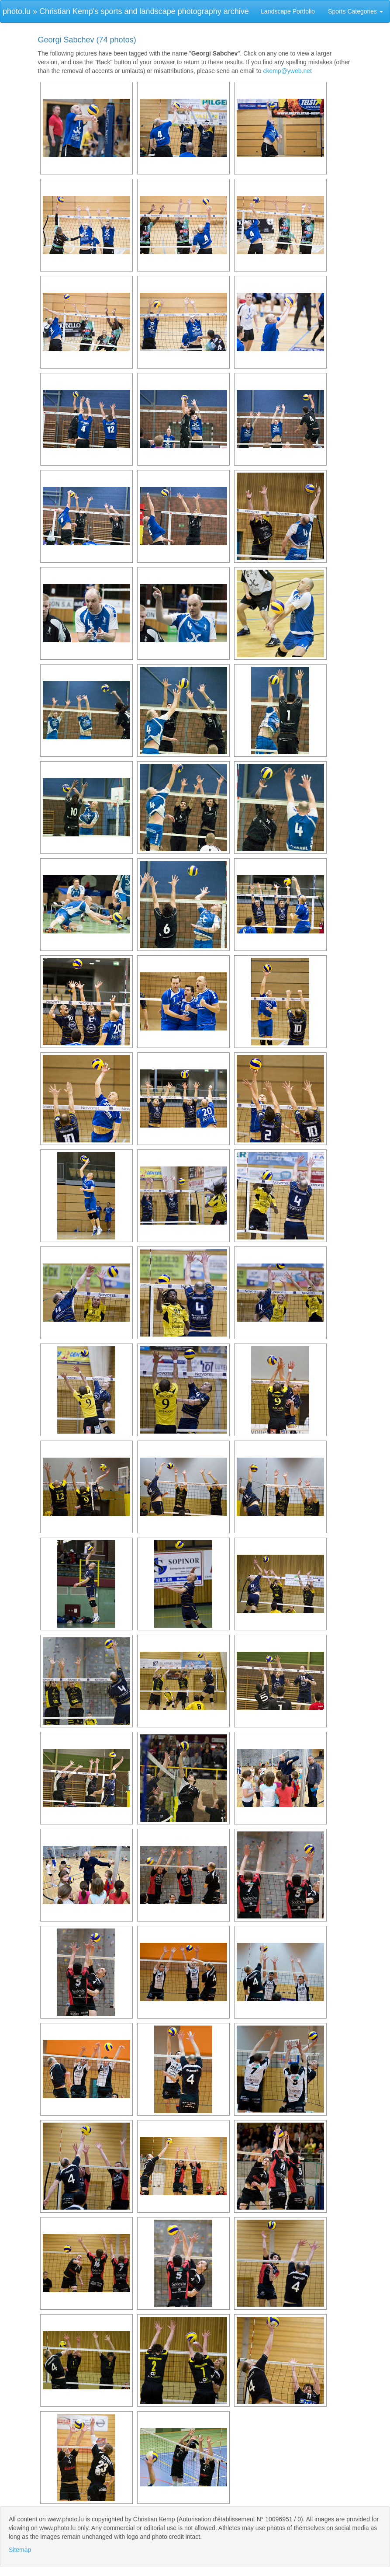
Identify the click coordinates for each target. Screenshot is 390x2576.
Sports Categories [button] (355, 11)
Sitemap (20, 2549)
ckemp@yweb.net (287, 70)
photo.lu (17, 11)
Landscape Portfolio (288, 11)
